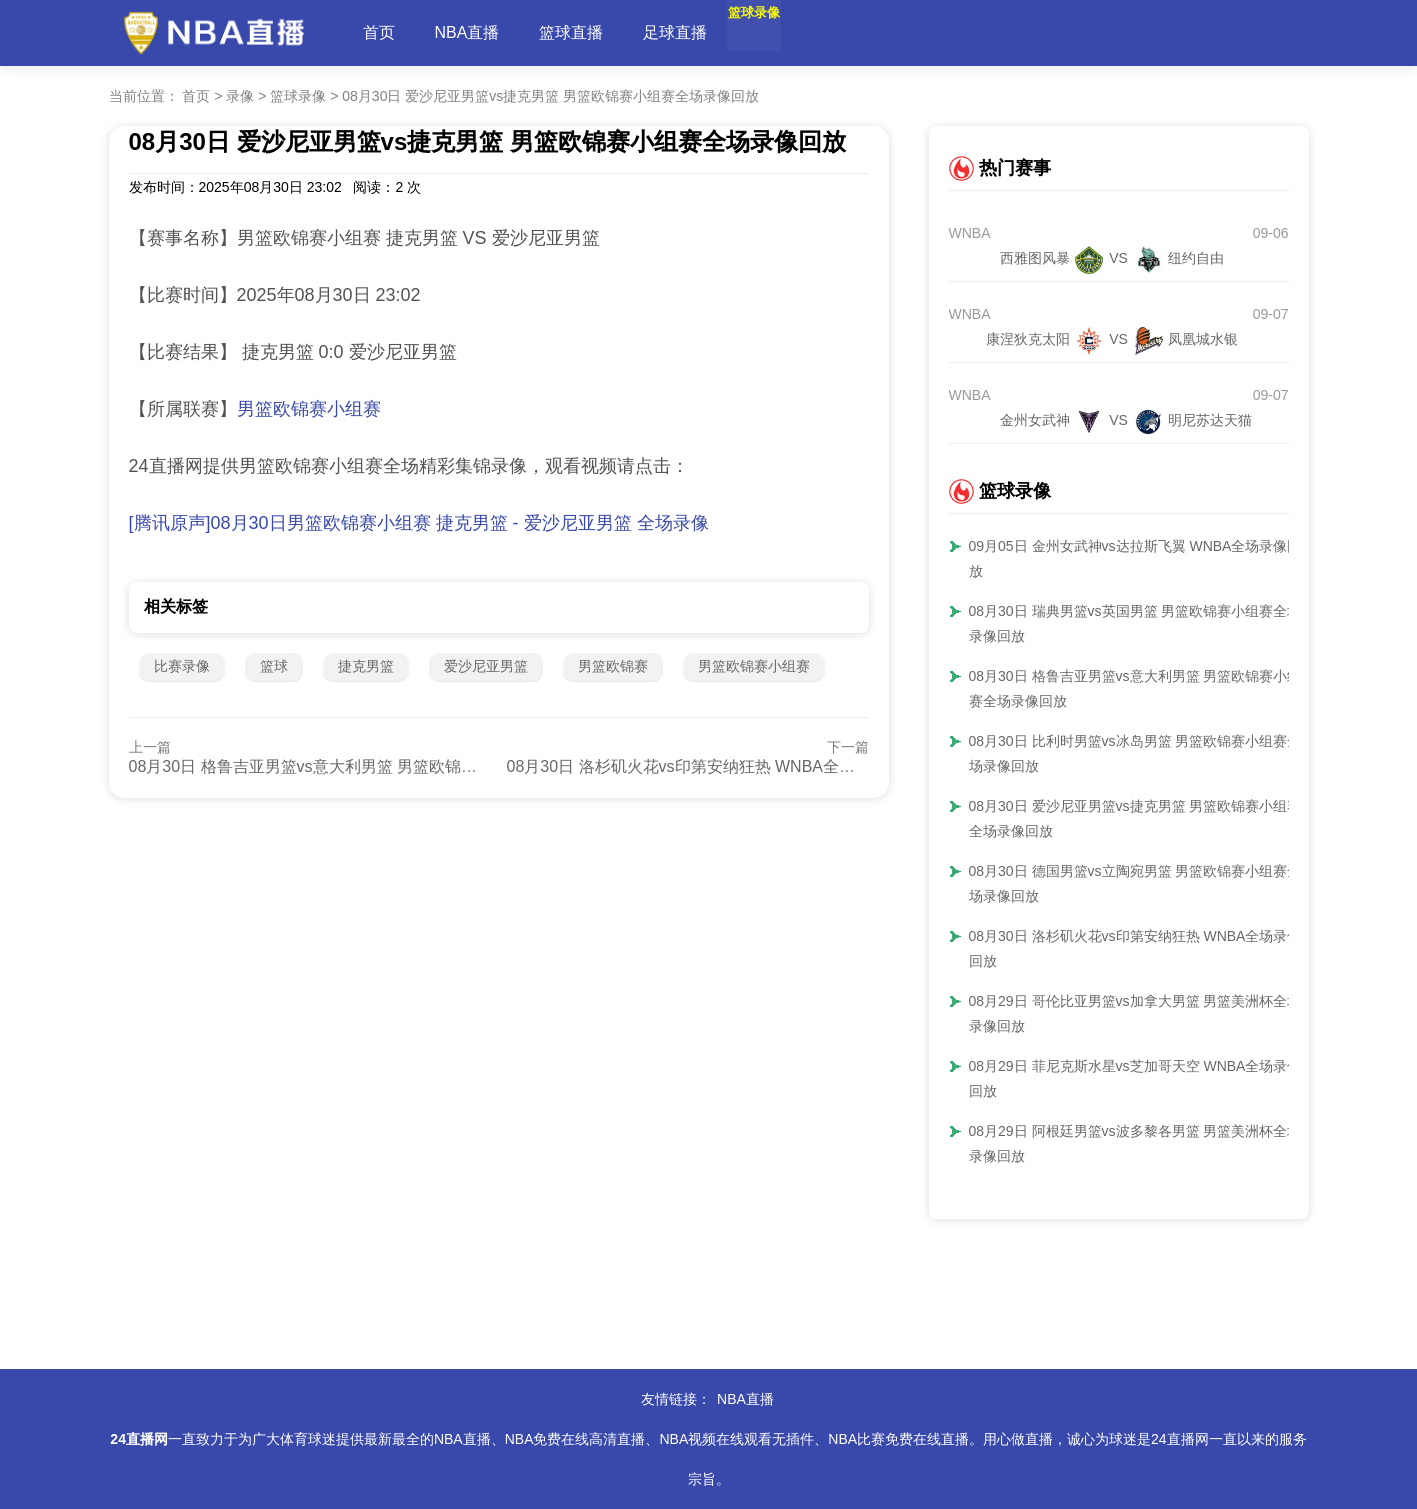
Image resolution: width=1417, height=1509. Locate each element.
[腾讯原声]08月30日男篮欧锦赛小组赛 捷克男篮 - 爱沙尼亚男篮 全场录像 (419, 523)
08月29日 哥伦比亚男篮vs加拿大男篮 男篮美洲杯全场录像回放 (1135, 1013)
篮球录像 (779, 32)
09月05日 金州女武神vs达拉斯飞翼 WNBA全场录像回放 (1135, 558)
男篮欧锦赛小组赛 (309, 409)
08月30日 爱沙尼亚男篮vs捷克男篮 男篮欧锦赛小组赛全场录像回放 (550, 96)
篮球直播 (571, 32)
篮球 (274, 666)
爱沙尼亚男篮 (486, 666)
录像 (240, 96)
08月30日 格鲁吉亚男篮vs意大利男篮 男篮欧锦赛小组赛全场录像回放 (375, 766)
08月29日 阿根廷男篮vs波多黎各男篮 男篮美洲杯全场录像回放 (1135, 1143)
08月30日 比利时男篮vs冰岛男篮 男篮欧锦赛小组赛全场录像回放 (1135, 753)
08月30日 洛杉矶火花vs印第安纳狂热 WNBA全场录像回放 (713, 766)
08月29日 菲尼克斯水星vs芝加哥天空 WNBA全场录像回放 (1135, 1078)
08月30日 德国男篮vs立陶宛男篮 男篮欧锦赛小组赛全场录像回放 (1135, 883)
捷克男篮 (366, 666)
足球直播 (675, 32)
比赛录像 (182, 666)
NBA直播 (467, 32)
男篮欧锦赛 (613, 666)
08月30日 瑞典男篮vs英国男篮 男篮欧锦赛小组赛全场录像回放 (1135, 623)
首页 (379, 32)
